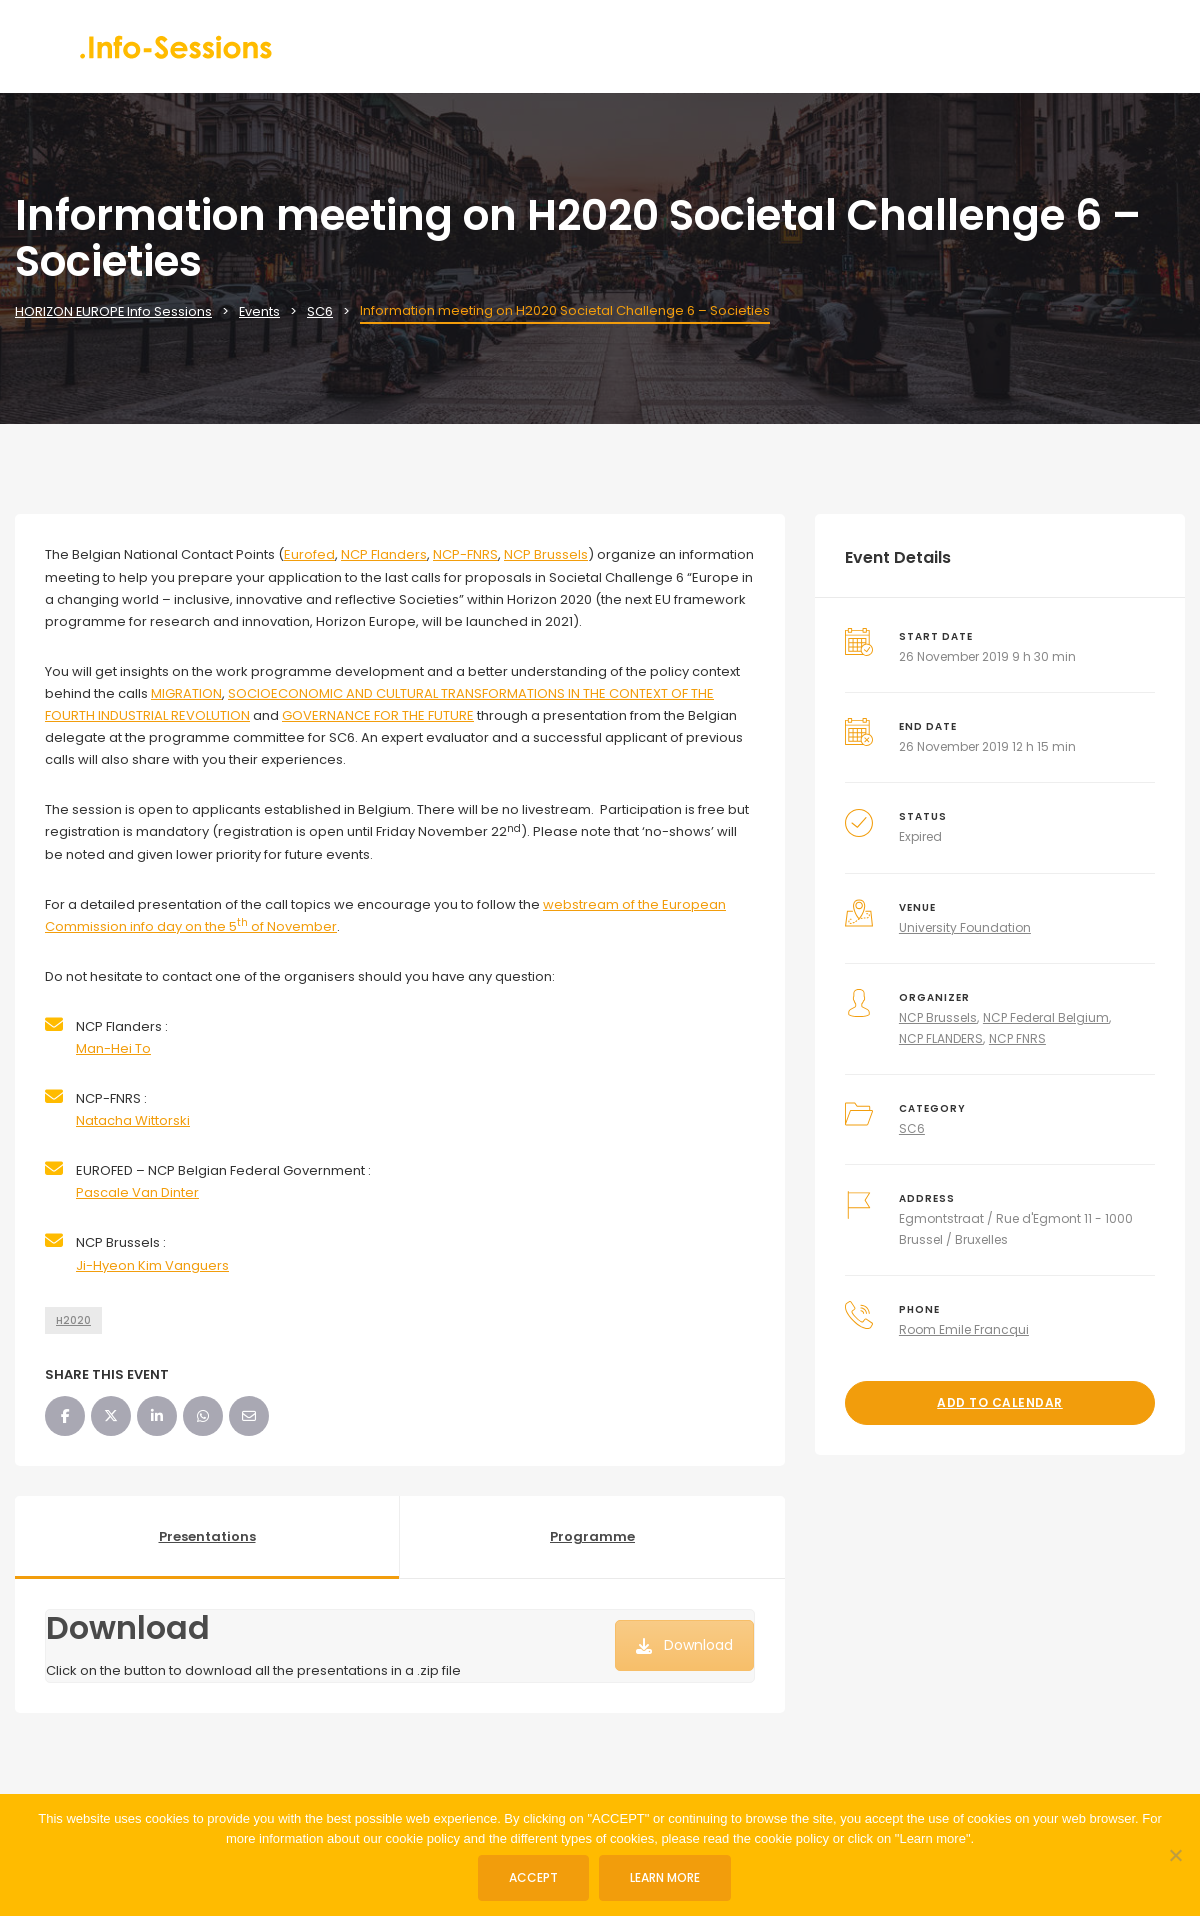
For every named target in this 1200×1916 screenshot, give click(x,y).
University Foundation (965, 927)
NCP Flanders (384, 554)
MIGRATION (186, 693)
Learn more (666, 1877)
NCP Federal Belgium (1046, 1017)
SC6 (912, 1128)
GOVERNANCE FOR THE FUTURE (378, 715)
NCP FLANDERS (941, 1038)
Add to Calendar (1000, 1402)
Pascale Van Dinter (137, 1192)
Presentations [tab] (207, 1536)
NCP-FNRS (465, 554)
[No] (1175, 1855)
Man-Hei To (113, 1048)
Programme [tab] (592, 1536)
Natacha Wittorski (133, 1120)
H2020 (73, 1320)
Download (684, 1645)
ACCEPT (534, 1877)
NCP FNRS (1017, 1038)
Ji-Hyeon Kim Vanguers (152, 1265)
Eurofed (309, 554)
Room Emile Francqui (964, 1329)
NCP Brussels (546, 554)
